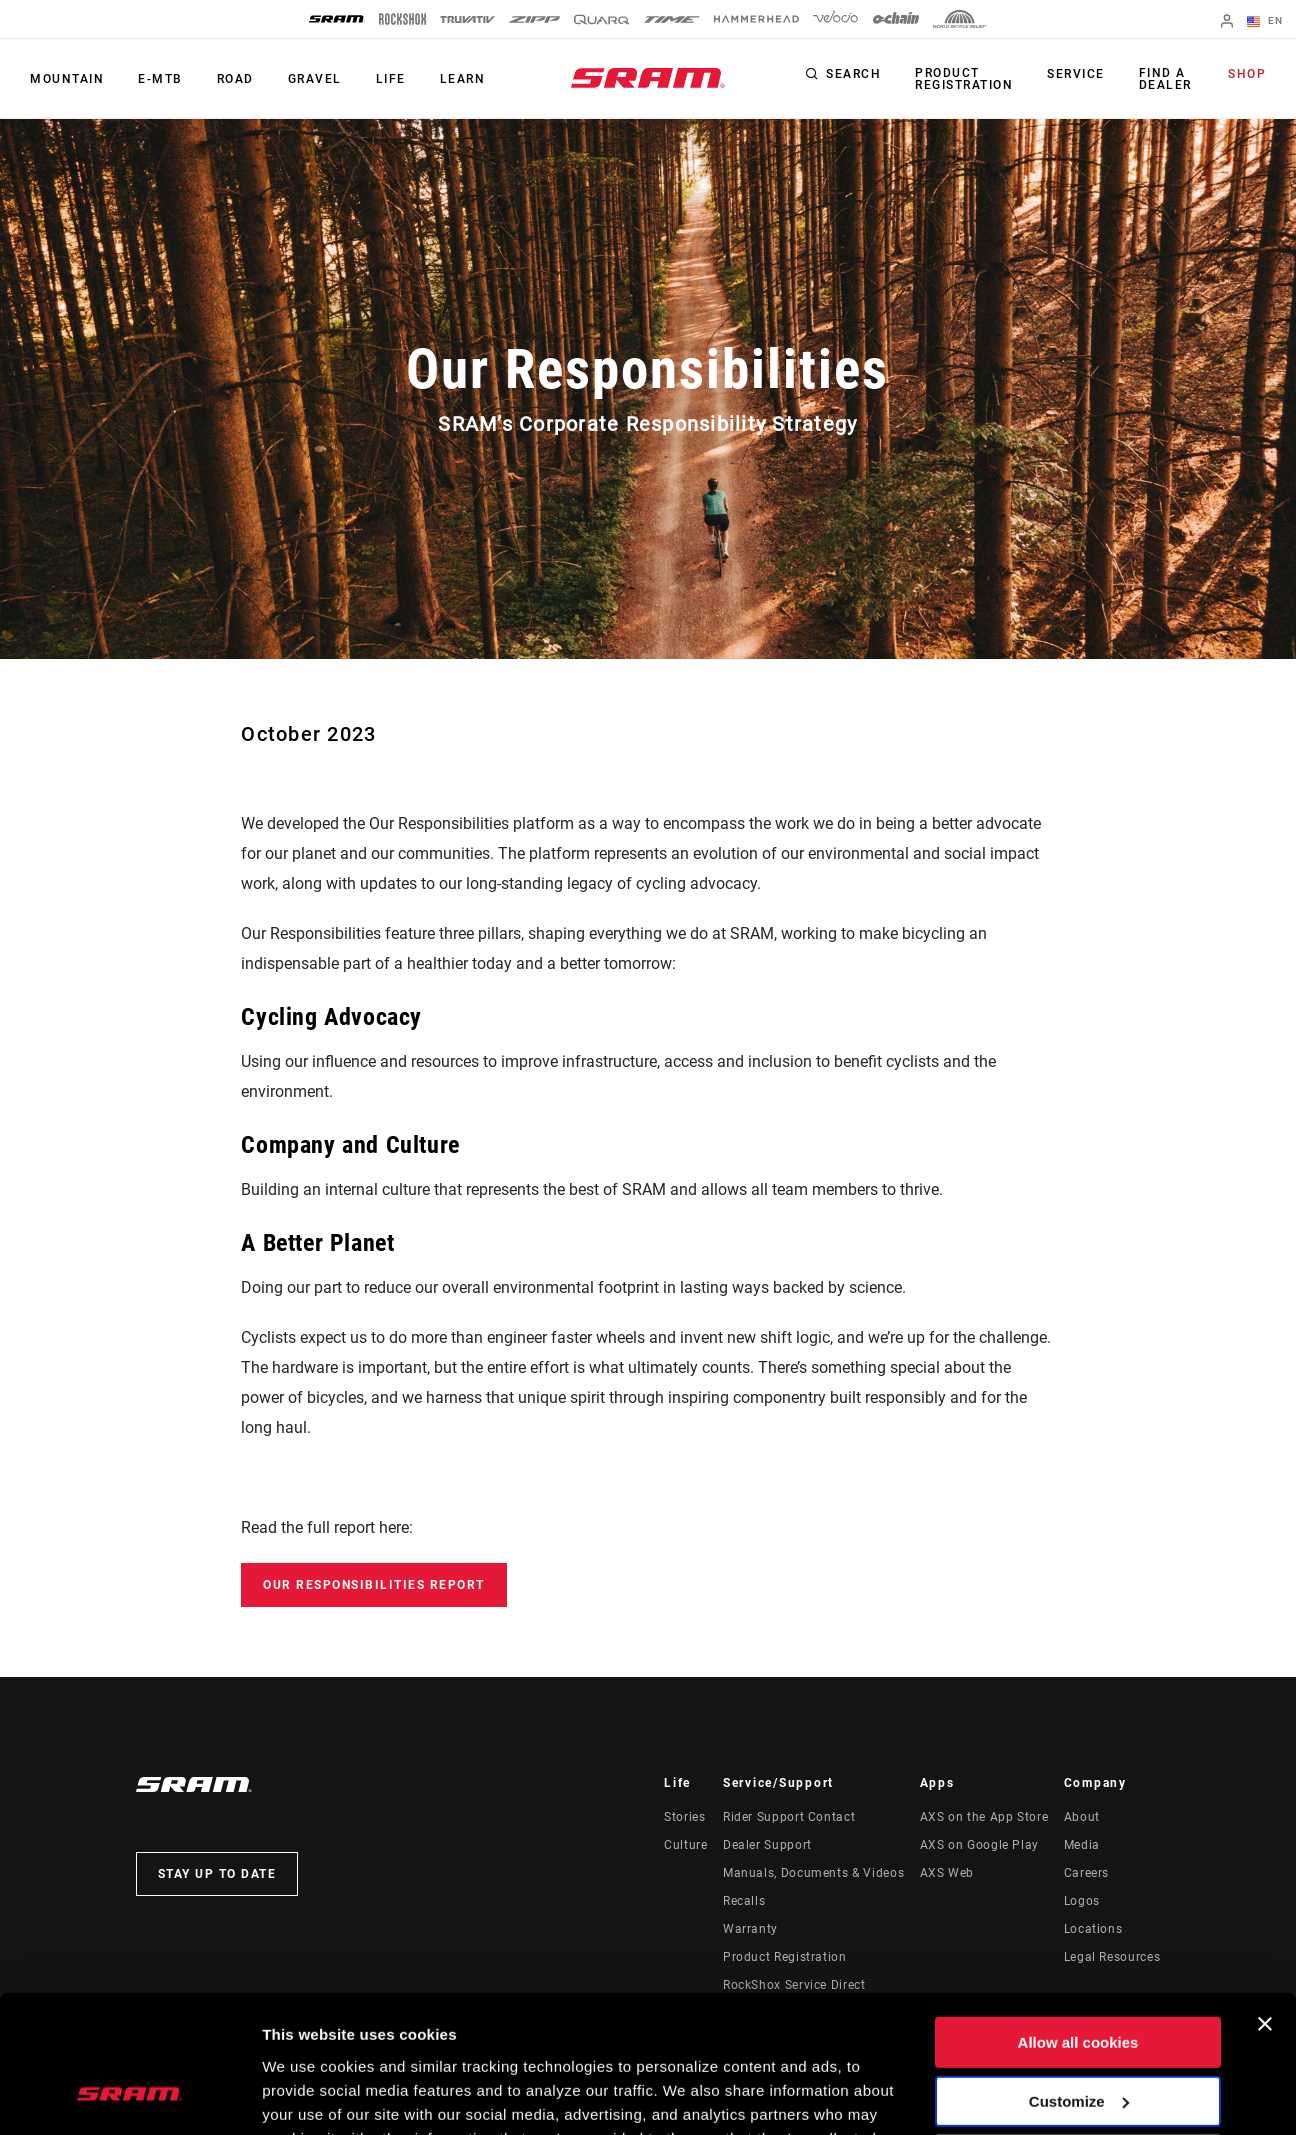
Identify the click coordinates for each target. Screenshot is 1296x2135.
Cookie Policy (607, 2040)
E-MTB (160, 79)
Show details (308, 2095)
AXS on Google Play (980, 1845)
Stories (684, 1817)
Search (853, 74)
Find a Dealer (1165, 79)
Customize (1079, 1979)
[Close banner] (1265, 1903)
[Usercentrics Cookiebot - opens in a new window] (129, 2096)
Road (235, 79)
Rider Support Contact (789, 1817)
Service (1076, 74)
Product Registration (964, 79)
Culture (685, 1845)
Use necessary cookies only (1078, 2038)
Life (391, 79)
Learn (463, 79)
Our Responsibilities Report (374, 1585)
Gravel (315, 79)
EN (1265, 22)
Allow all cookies (1078, 1921)
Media (1082, 1845)
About (1082, 1817)
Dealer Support (767, 1845)
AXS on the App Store (984, 1817)
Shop (1247, 74)
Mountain (67, 79)
